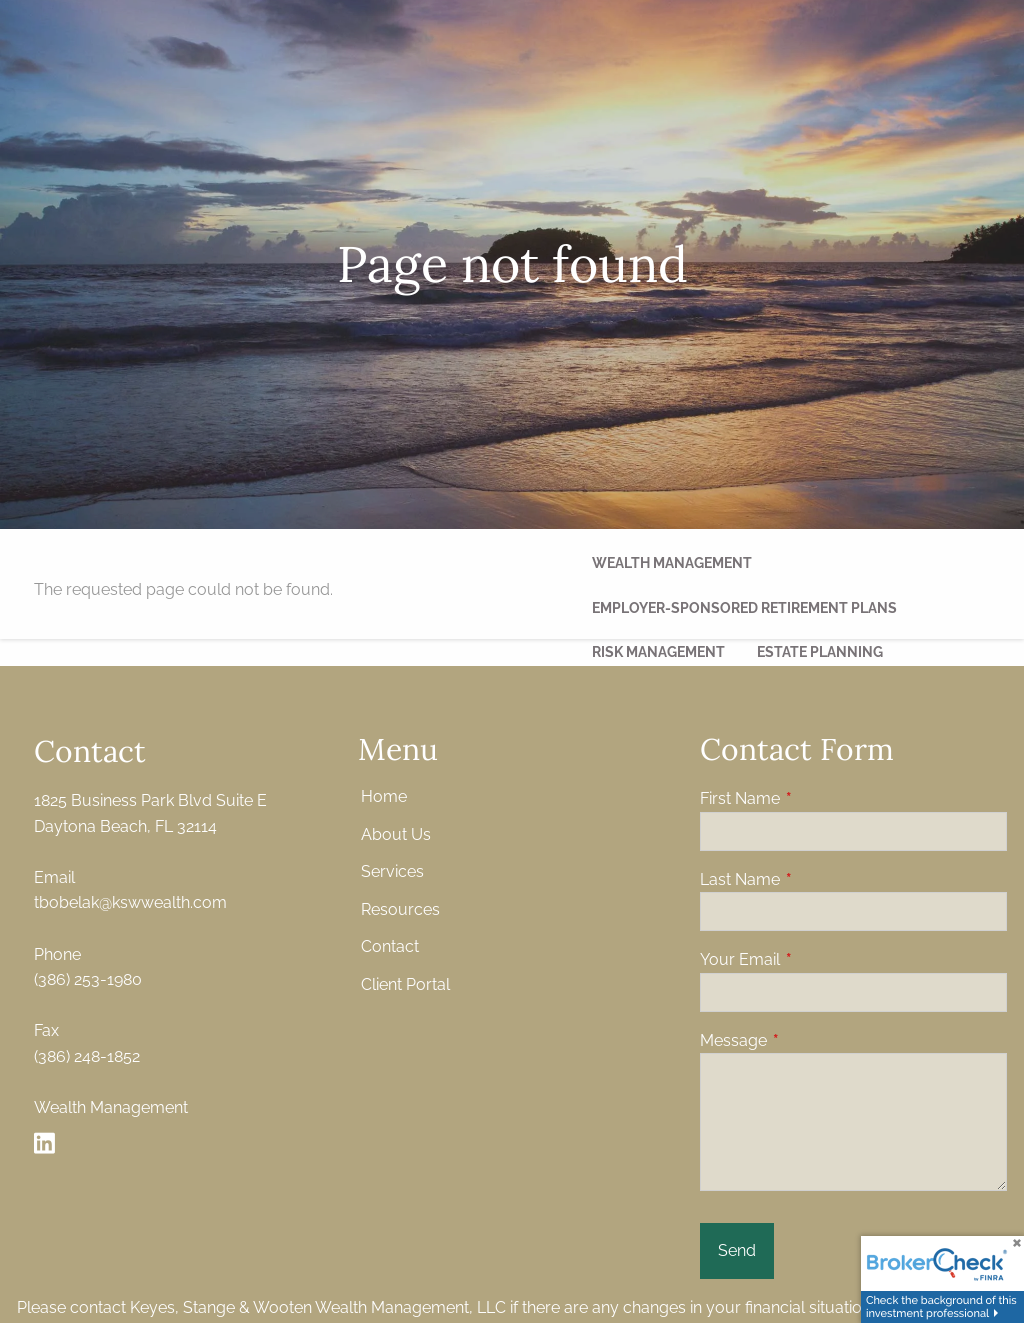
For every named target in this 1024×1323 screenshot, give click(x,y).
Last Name (817, 880)
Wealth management (672, 563)
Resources (400, 911)
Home (384, 798)
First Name (817, 800)
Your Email (817, 961)
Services (392, 873)
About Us (396, 835)
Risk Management (658, 652)
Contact (390, 948)
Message (810, 1042)
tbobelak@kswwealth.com (130, 904)
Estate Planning (820, 652)
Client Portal (405, 986)
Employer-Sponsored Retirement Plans (744, 608)
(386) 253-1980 (88, 981)
